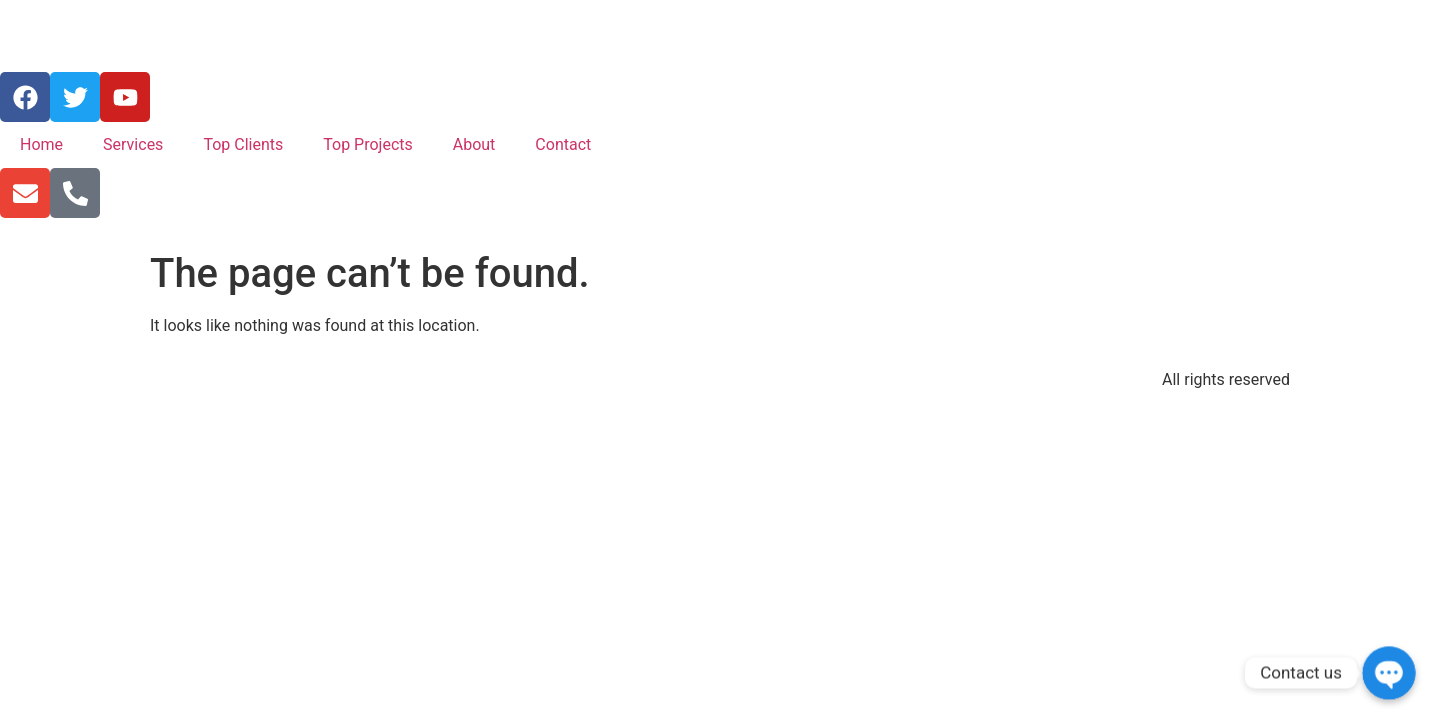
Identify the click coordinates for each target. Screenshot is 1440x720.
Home (41, 144)
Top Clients (243, 144)
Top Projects (368, 144)
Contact (563, 144)
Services (133, 144)
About (474, 144)
